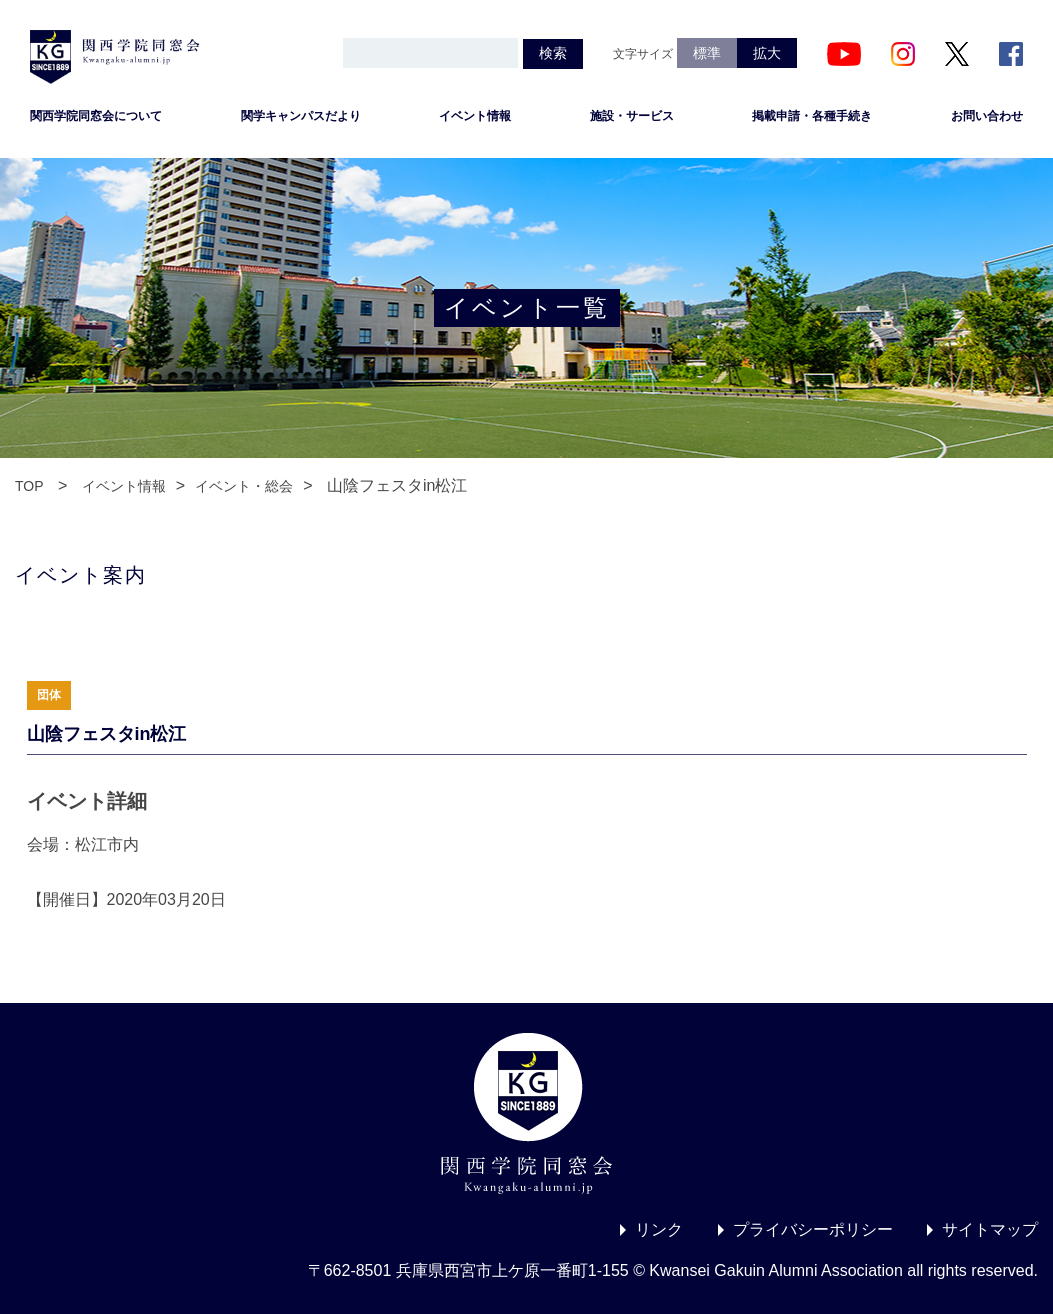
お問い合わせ (987, 116)
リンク (659, 1229)
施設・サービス (632, 116)
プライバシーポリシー (813, 1229)
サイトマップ (990, 1229)
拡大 (767, 53)
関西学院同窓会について (96, 116)
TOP (29, 486)
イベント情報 (475, 116)
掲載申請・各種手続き (812, 116)
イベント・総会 (244, 486)
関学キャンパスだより (301, 116)
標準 (707, 53)
